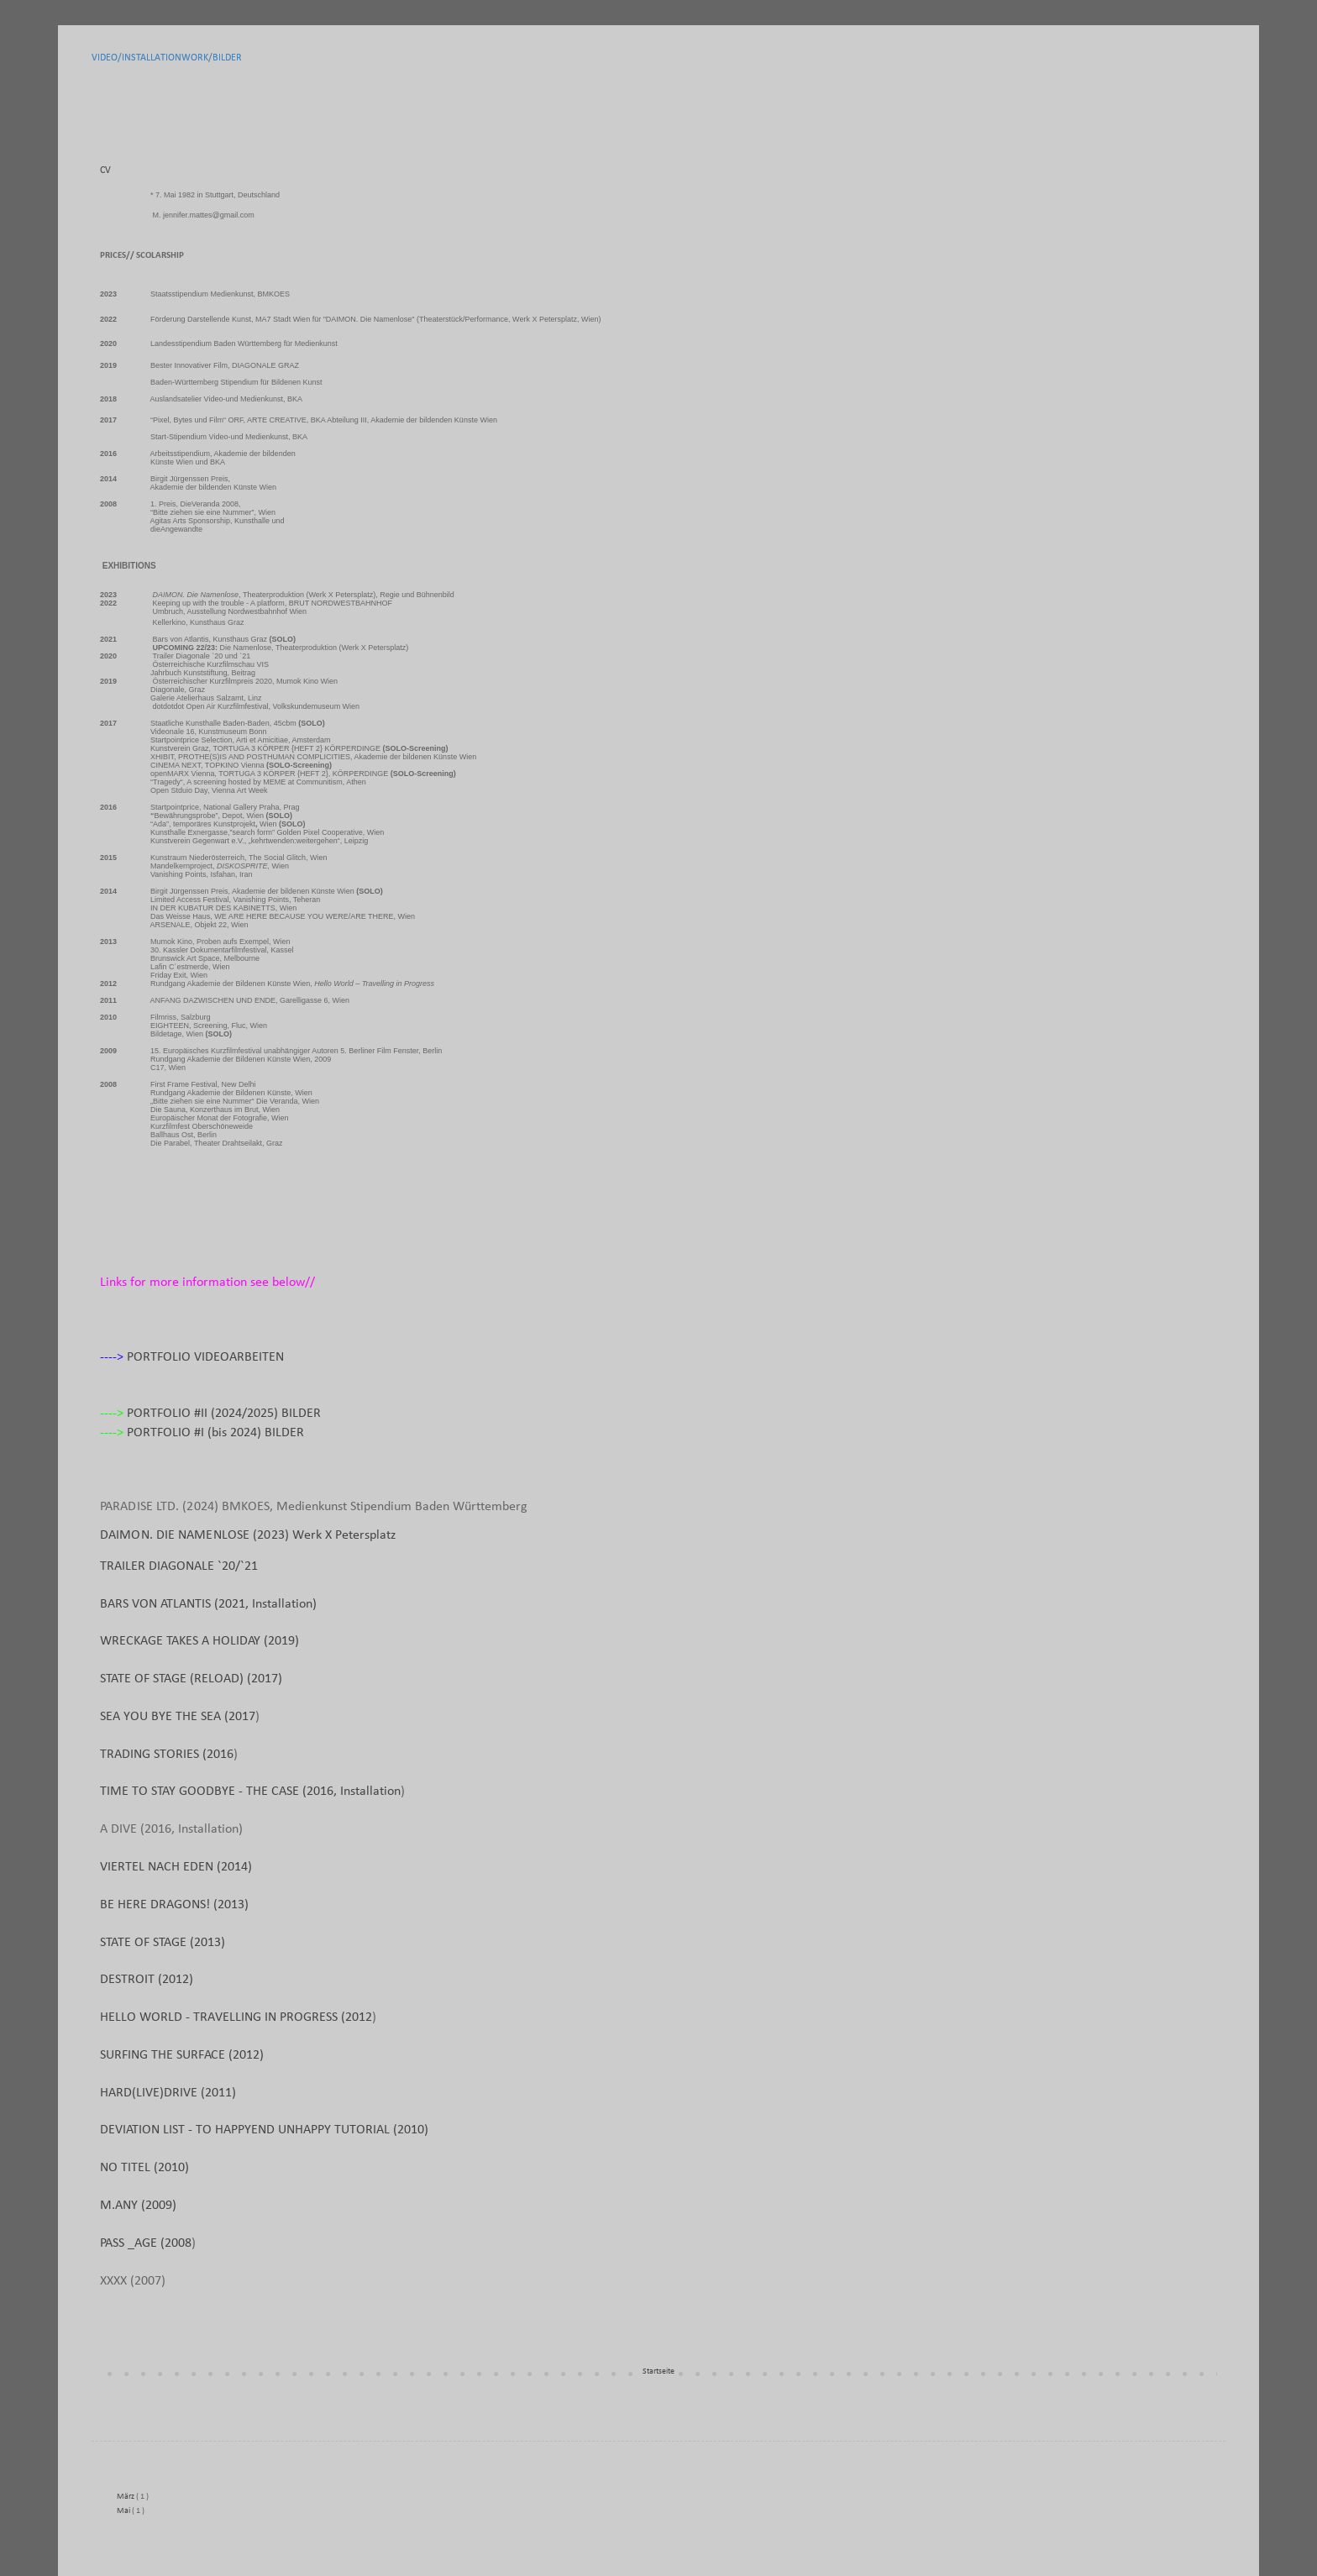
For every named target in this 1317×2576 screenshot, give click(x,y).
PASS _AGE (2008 (146, 2243)
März (126, 2496)
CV (105, 170)
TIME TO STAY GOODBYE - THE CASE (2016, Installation (250, 1791)
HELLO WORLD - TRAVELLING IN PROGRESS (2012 (236, 2017)
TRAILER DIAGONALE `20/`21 (179, 1566)
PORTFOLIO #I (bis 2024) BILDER (215, 1433)
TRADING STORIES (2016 (166, 1754)
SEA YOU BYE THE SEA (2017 (177, 1716)
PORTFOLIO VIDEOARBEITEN (205, 1357)
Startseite (658, 2371)
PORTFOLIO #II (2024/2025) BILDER (224, 1413)
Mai (124, 2511)
